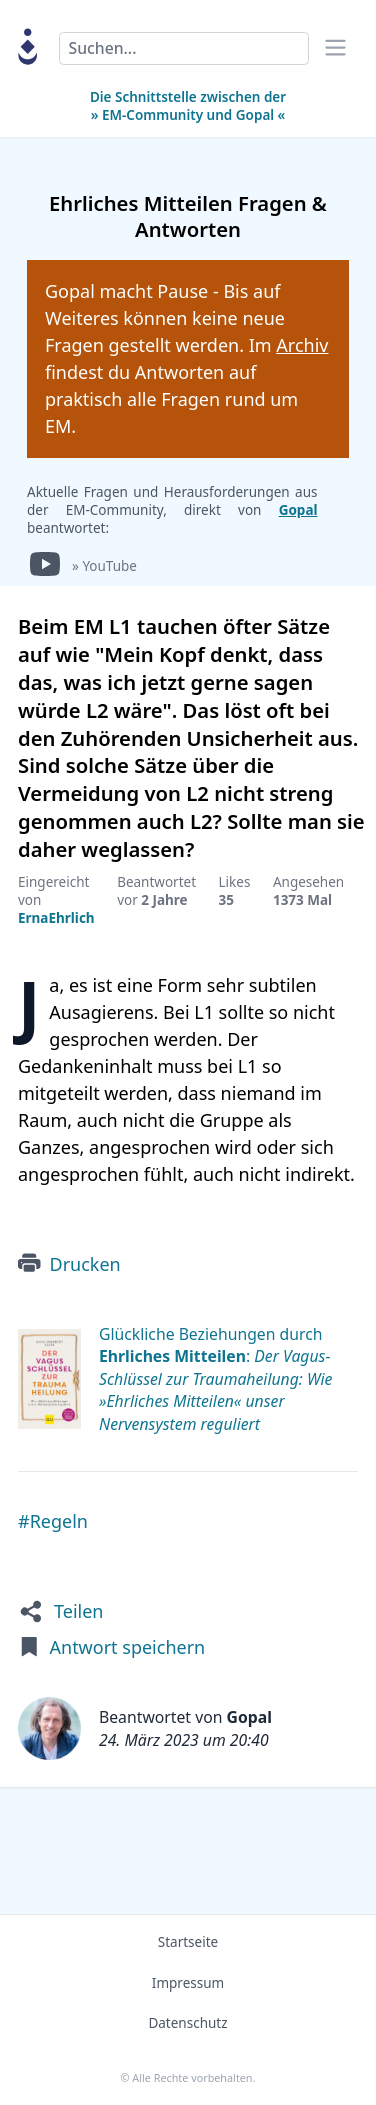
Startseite (188, 1942)
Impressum (188, 1983)
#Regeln (53, 1521)
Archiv (302, 345)
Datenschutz (187, 2023)
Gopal (298, 510)
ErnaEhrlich (56, 918)
